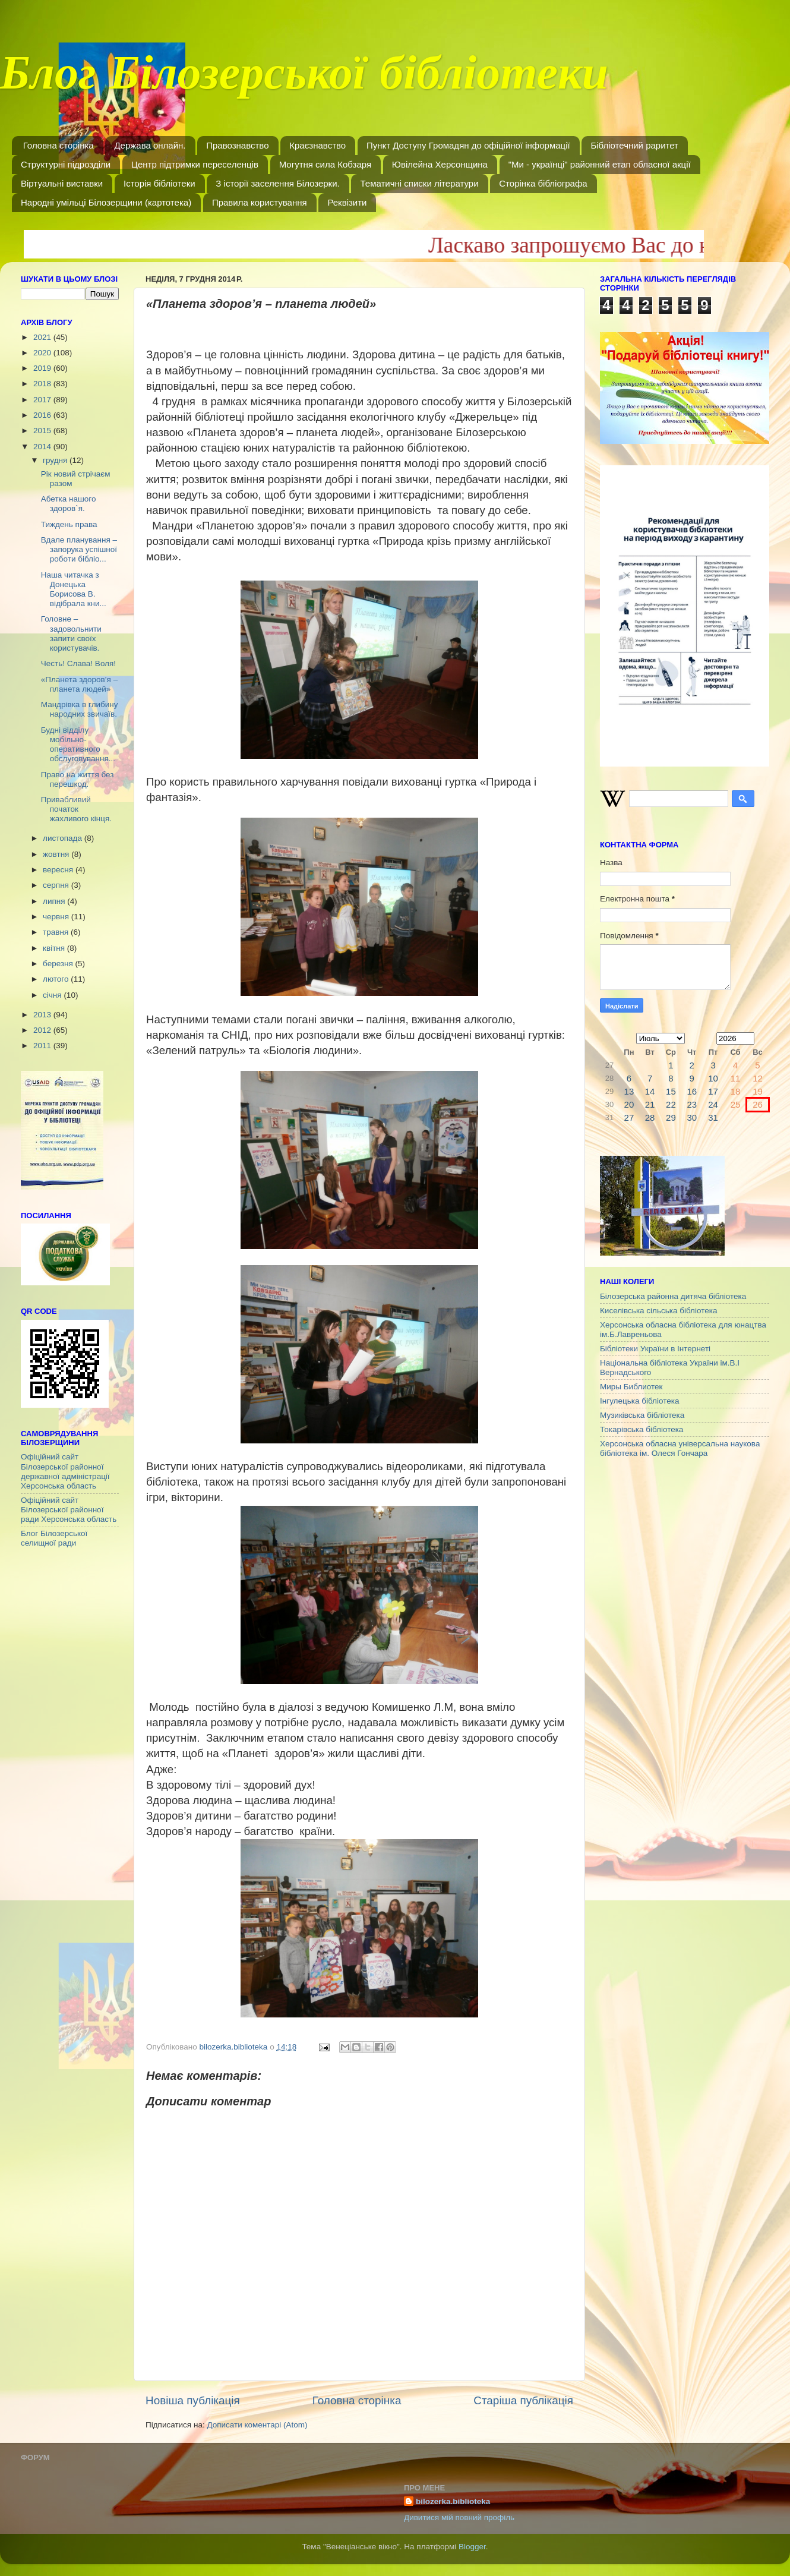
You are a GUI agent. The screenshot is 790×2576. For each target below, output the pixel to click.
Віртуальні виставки (62, 183)
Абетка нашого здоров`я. (68, 503)
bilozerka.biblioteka (453, 2501)
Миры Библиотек (631, 1386)
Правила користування (259, 202)
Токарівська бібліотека (641, 1429)
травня (57, 932)
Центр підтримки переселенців (194, 164)
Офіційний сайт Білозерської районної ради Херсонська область (68, 1510)
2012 (43, 1030)
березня (59, 963)
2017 (43, 399)
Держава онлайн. (149, 145)
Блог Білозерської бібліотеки (304, 79)
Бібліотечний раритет (634, 145)
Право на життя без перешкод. (77, 779)
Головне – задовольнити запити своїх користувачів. (71, 633)
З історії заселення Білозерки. (277, 183)
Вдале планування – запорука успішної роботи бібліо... (79, 549)
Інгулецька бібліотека (639, 1400)
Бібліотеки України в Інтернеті (655, 1348)
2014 (43, 446)
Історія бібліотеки (159, 183)
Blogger (472, 2546)
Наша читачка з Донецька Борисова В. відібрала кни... (73, 589)
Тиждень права (69, 524)
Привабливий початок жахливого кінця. (76, 809)
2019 (43, 368)
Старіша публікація (523, 2400)
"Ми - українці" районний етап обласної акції (599, 164)
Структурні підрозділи (65, 164)
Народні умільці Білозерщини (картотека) (106, 202)
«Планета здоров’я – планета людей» (79, 684)
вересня (59, 869)
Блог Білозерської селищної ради (54, 1538)
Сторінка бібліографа (543, 183)
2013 (43, 1014)
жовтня (57, 854)
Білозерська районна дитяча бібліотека (673, 1296)
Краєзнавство (317, 145)
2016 (43, 415)
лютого (57, 979)
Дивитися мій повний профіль (459, 2517)
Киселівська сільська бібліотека (658, 1310)
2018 (43, 383)
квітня (55, 948)
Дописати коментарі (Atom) (257, 2424)
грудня (56, 460)
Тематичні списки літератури (419, 183)
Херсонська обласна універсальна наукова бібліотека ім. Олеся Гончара (680, 1448)
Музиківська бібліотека (642, 1415)
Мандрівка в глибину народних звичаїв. (79, 709)
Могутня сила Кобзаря (325, 164)
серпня (57, 885)
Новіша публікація (193, 2400)
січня (53, 995)
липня (55, 901)
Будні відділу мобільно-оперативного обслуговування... (78, 745)
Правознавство (237, 145)
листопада (63, 838)
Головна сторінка (58, 145)
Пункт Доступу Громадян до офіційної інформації (468, 145)
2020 (43, 352)
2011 (43, 1045)
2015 (43, 430)
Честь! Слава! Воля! (78, 663)
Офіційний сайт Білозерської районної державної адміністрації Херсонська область (65, 1471)
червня (57, 916)
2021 (43, 337)
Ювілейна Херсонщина (440, 164)
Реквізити (346, 202)
